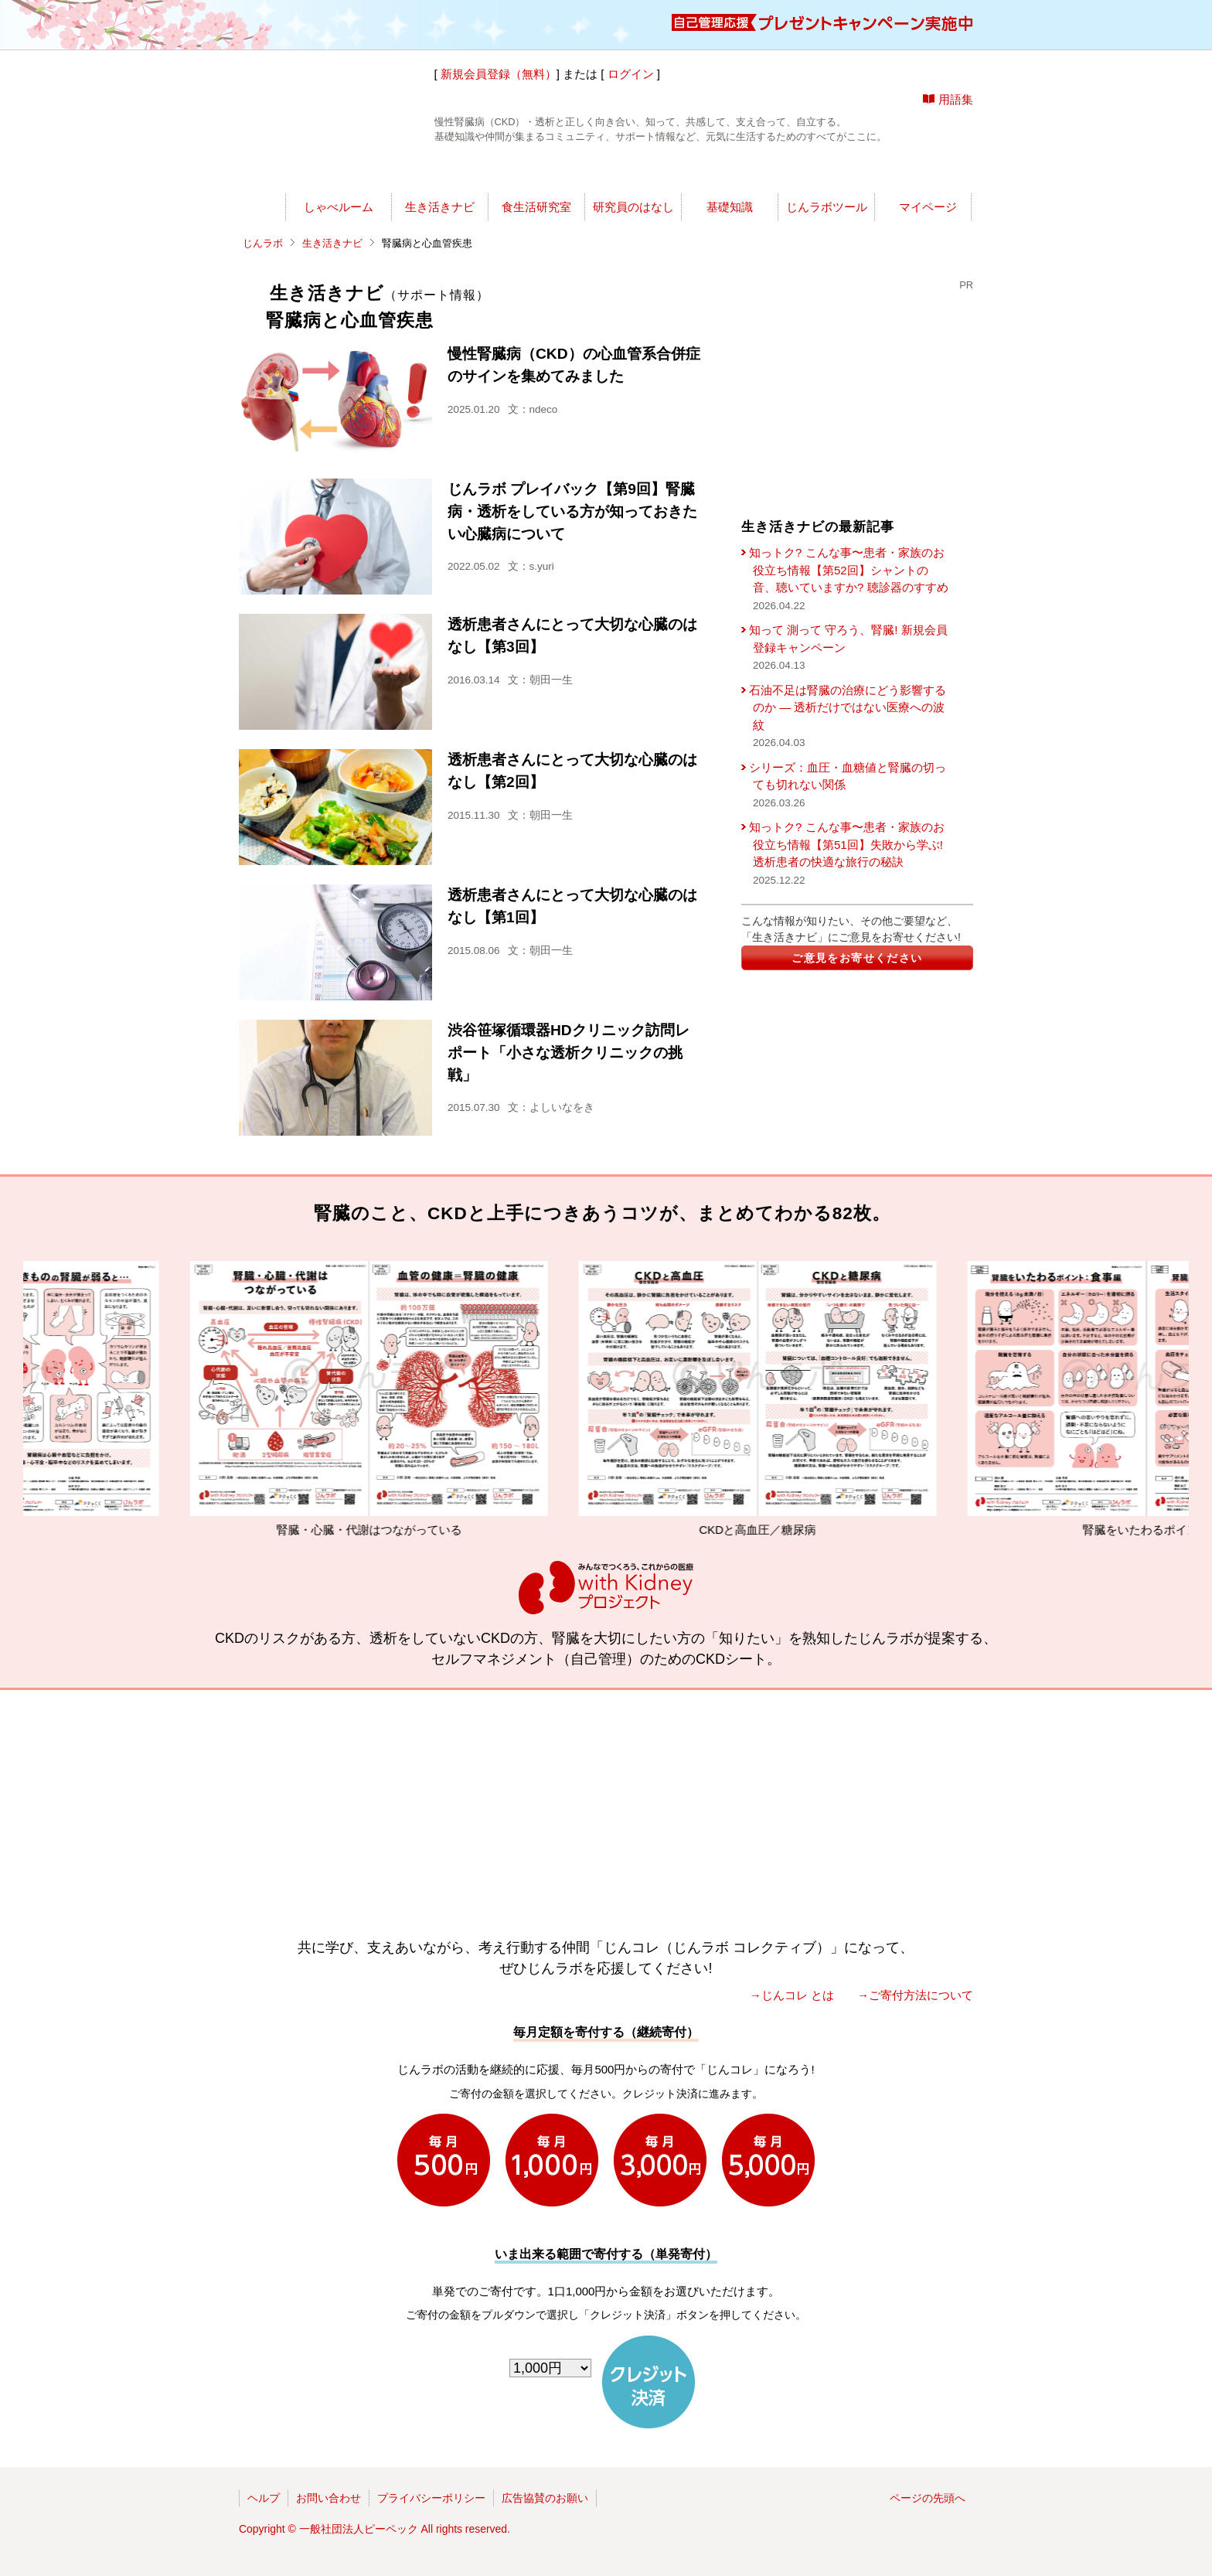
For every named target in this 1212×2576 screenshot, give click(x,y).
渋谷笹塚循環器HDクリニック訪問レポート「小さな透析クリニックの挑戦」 (568, 1052)
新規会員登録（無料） (499, 73)
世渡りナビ (345, 173)
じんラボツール (826, 206)
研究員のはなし (633, 206)
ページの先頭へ (927, 2498)
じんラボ (263, 243)
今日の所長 (751, 173)
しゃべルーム (338, 206)
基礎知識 (729, 206)
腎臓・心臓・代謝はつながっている (410, 1398)
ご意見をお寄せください (857, 958)
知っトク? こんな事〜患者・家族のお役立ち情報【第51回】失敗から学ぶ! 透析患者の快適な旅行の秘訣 (847, 844)
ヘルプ (263, 2498)
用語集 (955, 99)
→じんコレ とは (792, 1995)
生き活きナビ (440, 206)
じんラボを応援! (899, 173)
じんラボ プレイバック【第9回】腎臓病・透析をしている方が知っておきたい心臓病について (572, 511)
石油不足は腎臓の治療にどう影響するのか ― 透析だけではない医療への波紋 (847, 707)
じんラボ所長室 (492, 173)
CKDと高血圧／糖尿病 (799, 1398)
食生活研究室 (536, 206)
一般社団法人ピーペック (358, 2529)
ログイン (631, 73)
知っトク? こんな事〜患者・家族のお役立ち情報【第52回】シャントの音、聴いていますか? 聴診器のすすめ (848, 570)
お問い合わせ (328, 2498)
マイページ (928, 206)
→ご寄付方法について (915, 1995)
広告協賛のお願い (545, 2498)
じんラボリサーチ (633, 173)
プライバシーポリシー (431, 2498)
